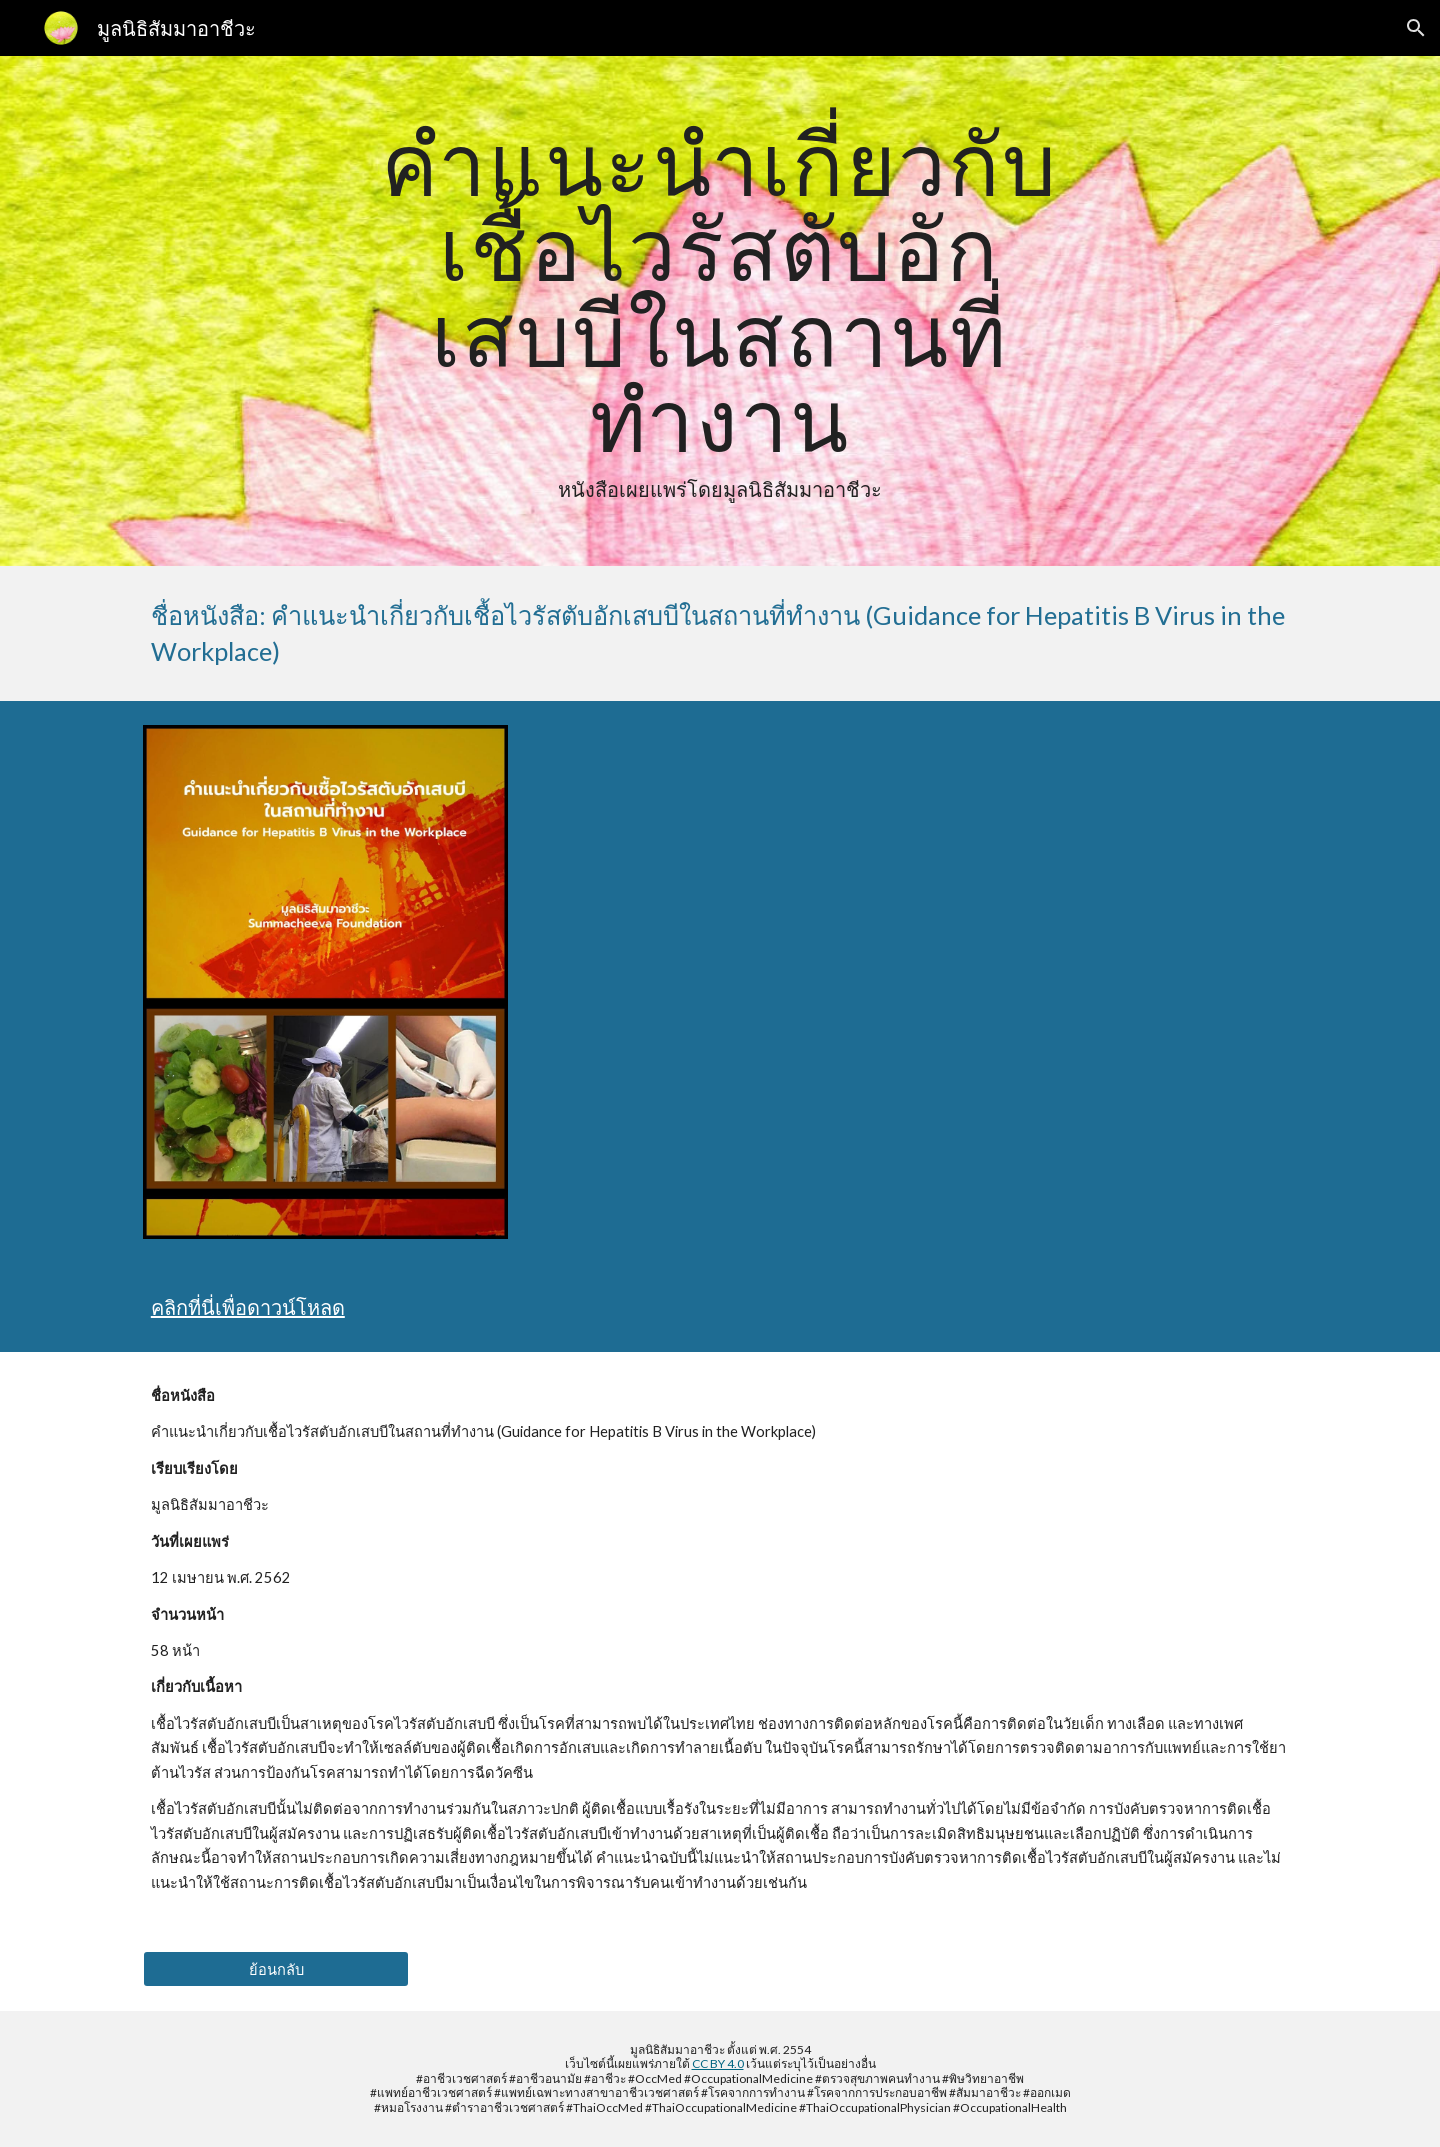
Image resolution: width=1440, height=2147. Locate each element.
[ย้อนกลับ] (276, 1969)
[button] (1416, 28)
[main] (720, 311)
